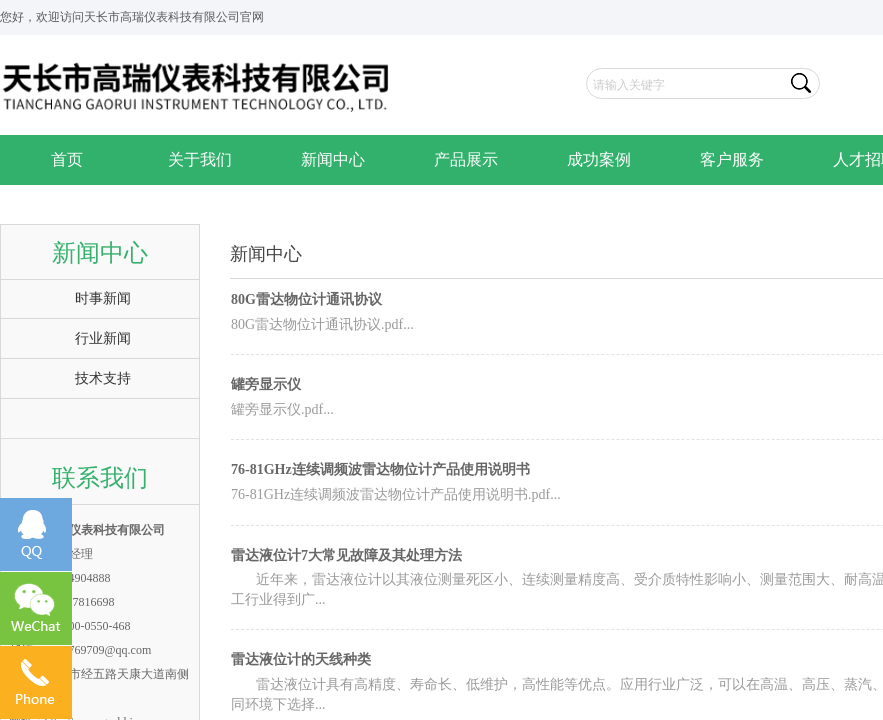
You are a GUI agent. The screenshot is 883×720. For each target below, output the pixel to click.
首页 (67, 159)
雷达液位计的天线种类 (301, 659)
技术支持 (103, 378)
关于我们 (200, 159)
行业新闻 (103, 338)
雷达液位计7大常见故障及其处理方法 (346, 555)
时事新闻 (103, 298)
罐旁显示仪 (266, 384)
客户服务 (732, 159)
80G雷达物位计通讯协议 (306, 299)
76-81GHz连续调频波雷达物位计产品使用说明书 (380, 469)
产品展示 (466, 159)
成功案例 (599, 159)
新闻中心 (333, 159)
